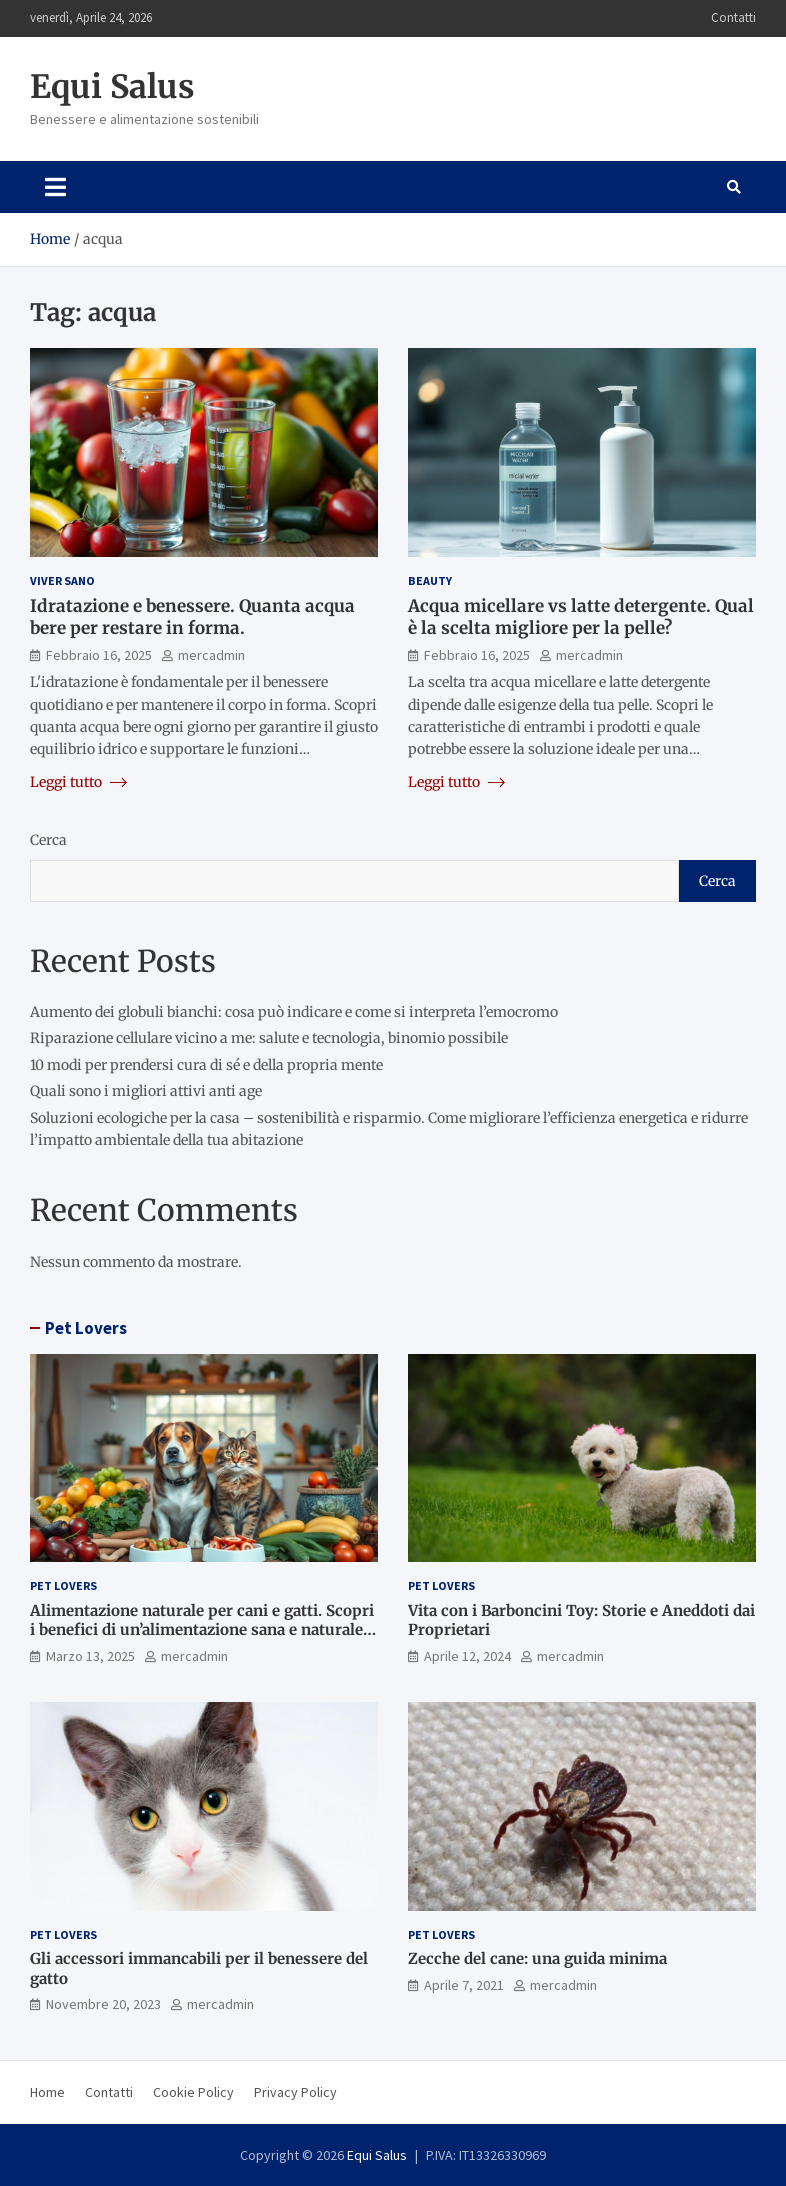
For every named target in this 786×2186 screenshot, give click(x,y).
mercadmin (211, 655)
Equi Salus (112, 87)
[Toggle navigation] (55, 187)
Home (47, 2092)
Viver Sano (62, 580)
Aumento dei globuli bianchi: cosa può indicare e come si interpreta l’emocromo (294, 1012)
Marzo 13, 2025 (90, 1656)
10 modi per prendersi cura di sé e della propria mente (206, 1065)
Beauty (430, 580)
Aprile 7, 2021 (464, 1985)
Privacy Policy (295, 2092)
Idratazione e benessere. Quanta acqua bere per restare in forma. (192, 617)
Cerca (48, 840)
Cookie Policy (193, 2092)
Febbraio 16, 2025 (99, 655)
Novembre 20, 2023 (103, 2004)
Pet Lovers (86, 1328)
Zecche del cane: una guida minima (537, 1958)
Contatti (733, 17)
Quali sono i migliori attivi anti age (146, 1091)
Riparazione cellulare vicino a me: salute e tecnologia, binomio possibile (269, 1038)
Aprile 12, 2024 (467, 1656)
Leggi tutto (78, 782)
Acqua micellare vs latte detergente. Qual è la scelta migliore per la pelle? (581, 617)
